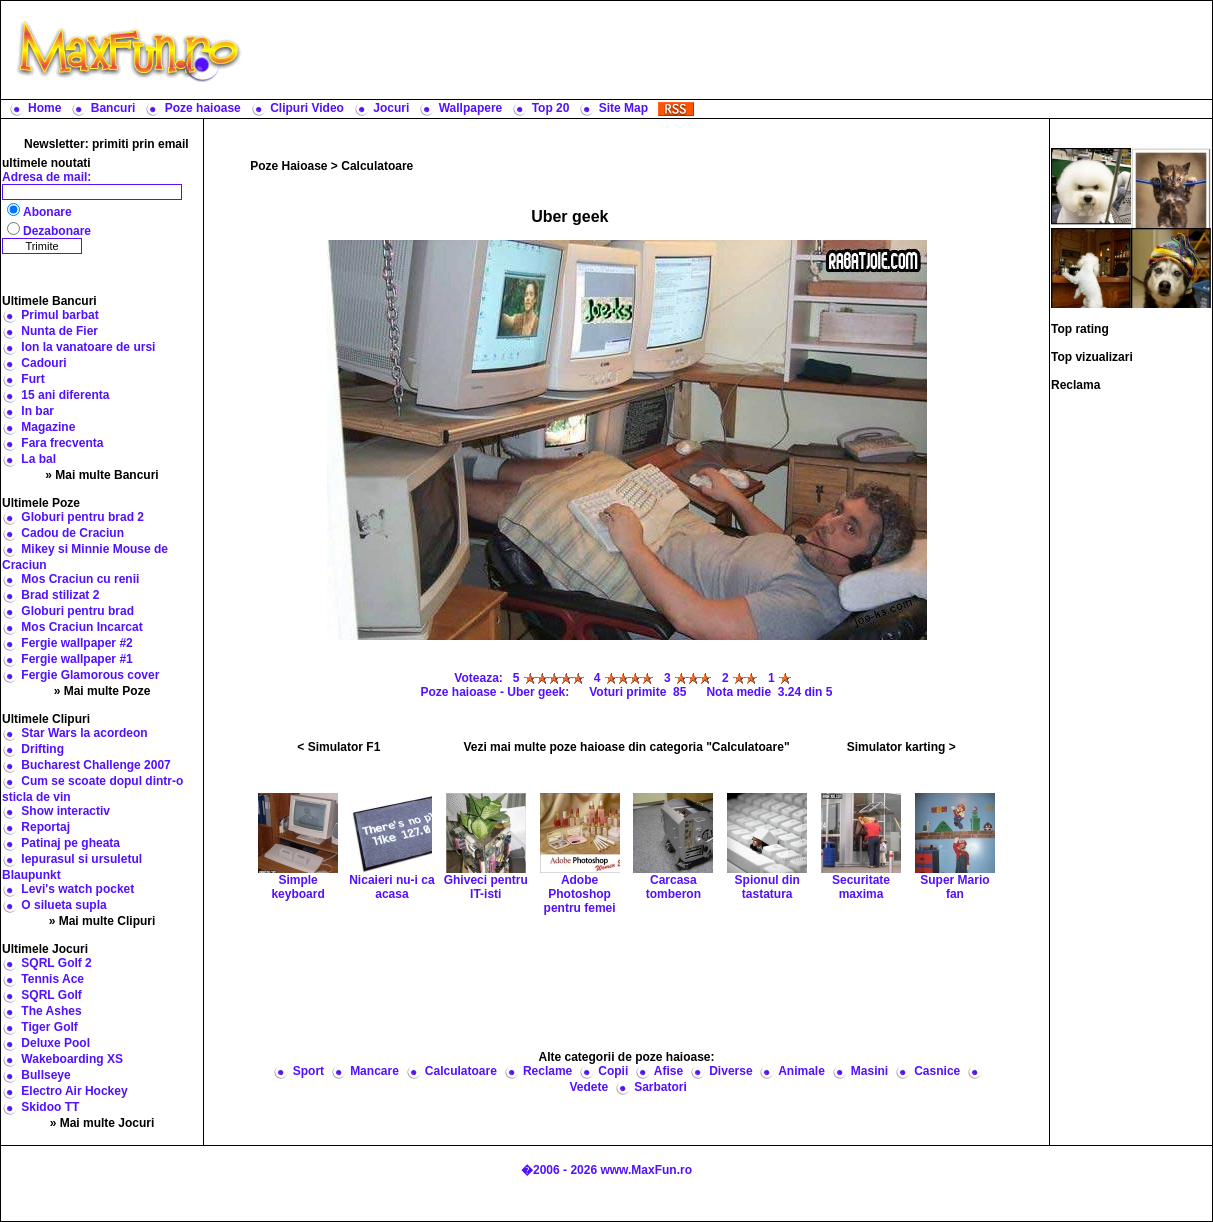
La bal (38, 459)
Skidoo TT (50, 1107)
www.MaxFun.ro (646, 1170)
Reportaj (45, 827)
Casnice (937, 1071)
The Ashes (51, 1011)
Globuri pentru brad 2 (82, 517)
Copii (613, 1071)
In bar (37, 411)
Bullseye (45, 1075)
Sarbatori (660, 1087)
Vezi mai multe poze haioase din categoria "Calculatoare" (626, 747)
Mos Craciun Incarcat (81, 627)
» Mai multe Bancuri (101, 475)
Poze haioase (203, 108)
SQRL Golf (51, 995)
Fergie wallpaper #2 (76, 643)
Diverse (730, 1071)
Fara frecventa (62, 443)
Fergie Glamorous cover (90, 675)
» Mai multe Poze (102, 691)
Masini (869, 1071)
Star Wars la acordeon (84, 733)
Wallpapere (471, 108)
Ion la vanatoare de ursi (88, 347)
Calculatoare (377, 166)
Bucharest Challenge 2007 (95, 765)
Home (44, 108)
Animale (801, 1071)
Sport (308, 1071)
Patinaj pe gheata (70, 843)
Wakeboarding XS (72, 1059)
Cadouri (43, 363)
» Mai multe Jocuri (102, 1123)
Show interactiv (65, 811)
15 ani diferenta (65, 395)
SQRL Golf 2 (56, 963)
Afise (668, 1071)
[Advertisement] (731, 50)
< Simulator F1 (338, 747)
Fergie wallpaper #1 (76, 659)
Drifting (42, 749)
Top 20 (551, 108)
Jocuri (391, 108)
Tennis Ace (52, 979)
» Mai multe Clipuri (102, 921)
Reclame (547, 1071)
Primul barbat (59, 315)
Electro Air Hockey (74, 1091)
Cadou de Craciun (72, 533)
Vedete (588, 1087)
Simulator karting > (901, 747)
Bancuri (113, 108)
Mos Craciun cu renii (80, 579)
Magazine (48, 427)
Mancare (374, 1071)
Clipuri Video (307, 108)
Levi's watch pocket (77, 889)
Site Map (623, 108)
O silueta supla (63, 905)
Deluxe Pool (55, 1043)
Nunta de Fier (59, 331)
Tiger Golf (49, 1027)
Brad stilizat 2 (60, 595)
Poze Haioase (288, 166)
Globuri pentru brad (77, 611)
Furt (32, 379)
